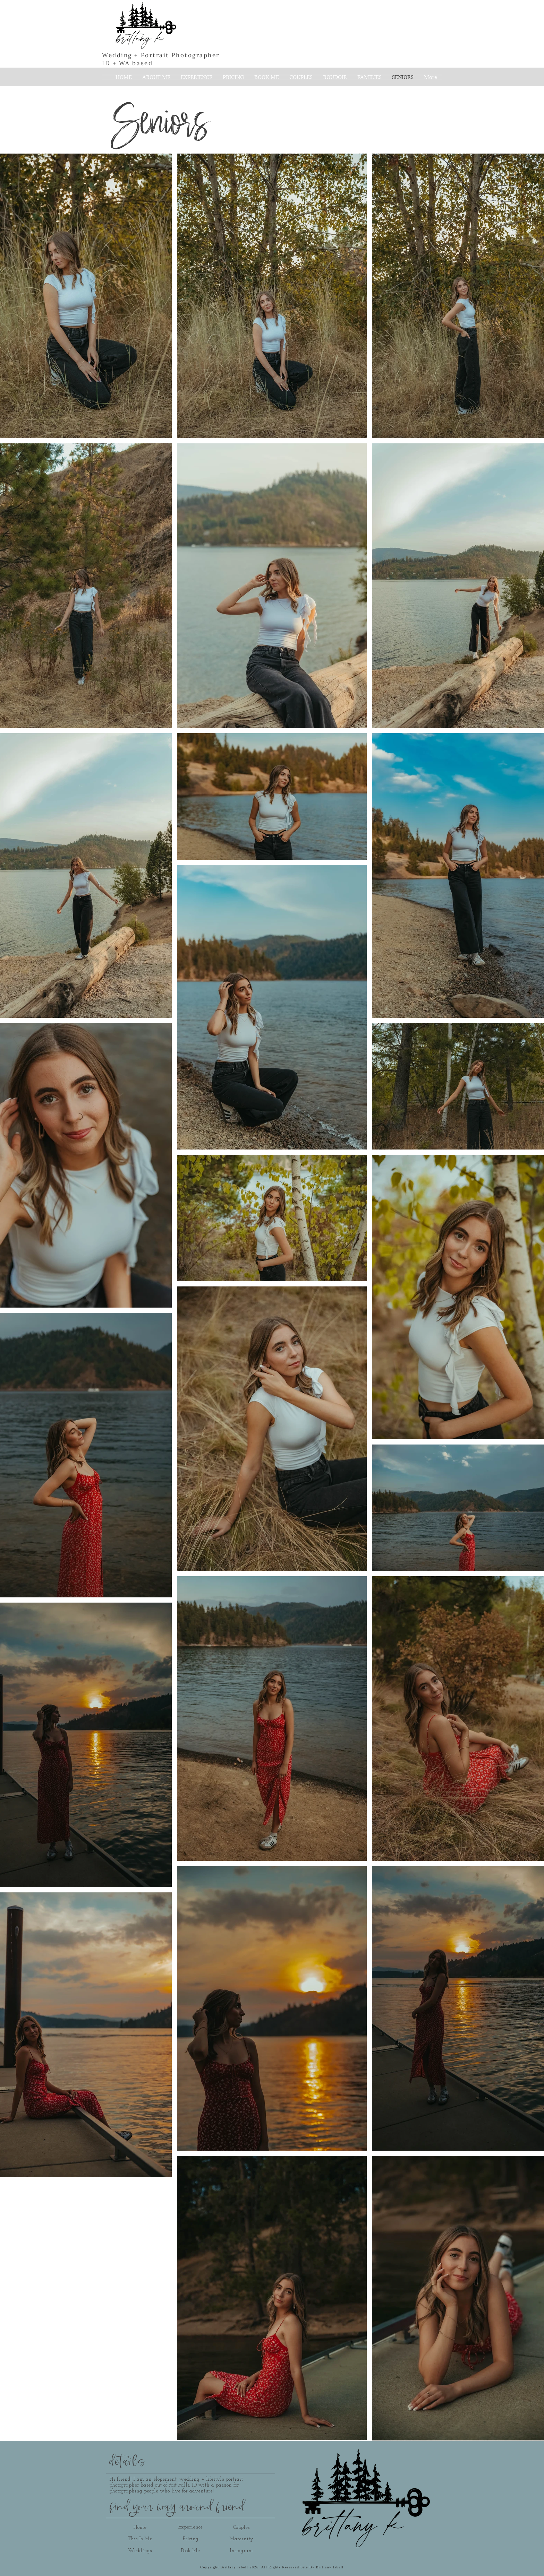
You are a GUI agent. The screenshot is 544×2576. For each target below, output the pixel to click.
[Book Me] (190, 2551)
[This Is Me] (139, 2539)
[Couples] (241, 2527)
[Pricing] (190, 2539)
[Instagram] (241, 2551)
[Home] (139, 2527)
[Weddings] (139, 2551)
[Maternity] (241, 2539)
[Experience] (190, 2527)
